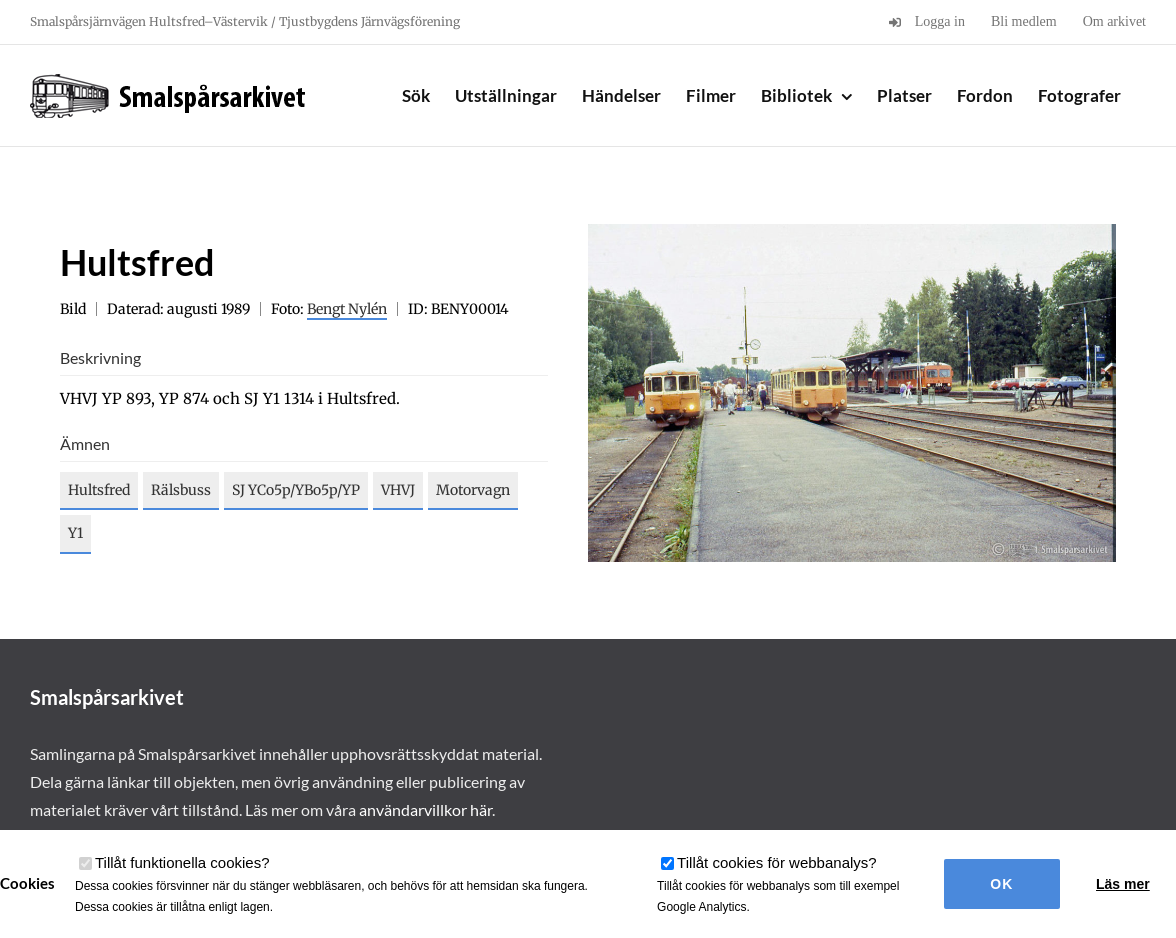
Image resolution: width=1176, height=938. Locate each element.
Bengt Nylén (347, 309)
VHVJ (398, 490)
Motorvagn (473, 490)
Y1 (75, 533)
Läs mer (1123, 884)
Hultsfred (99, 490)
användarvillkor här (425, 809)
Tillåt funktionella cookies (182, 862)
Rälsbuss (181, 490)
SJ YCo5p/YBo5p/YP (296, 490)
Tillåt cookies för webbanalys (777, 862)
